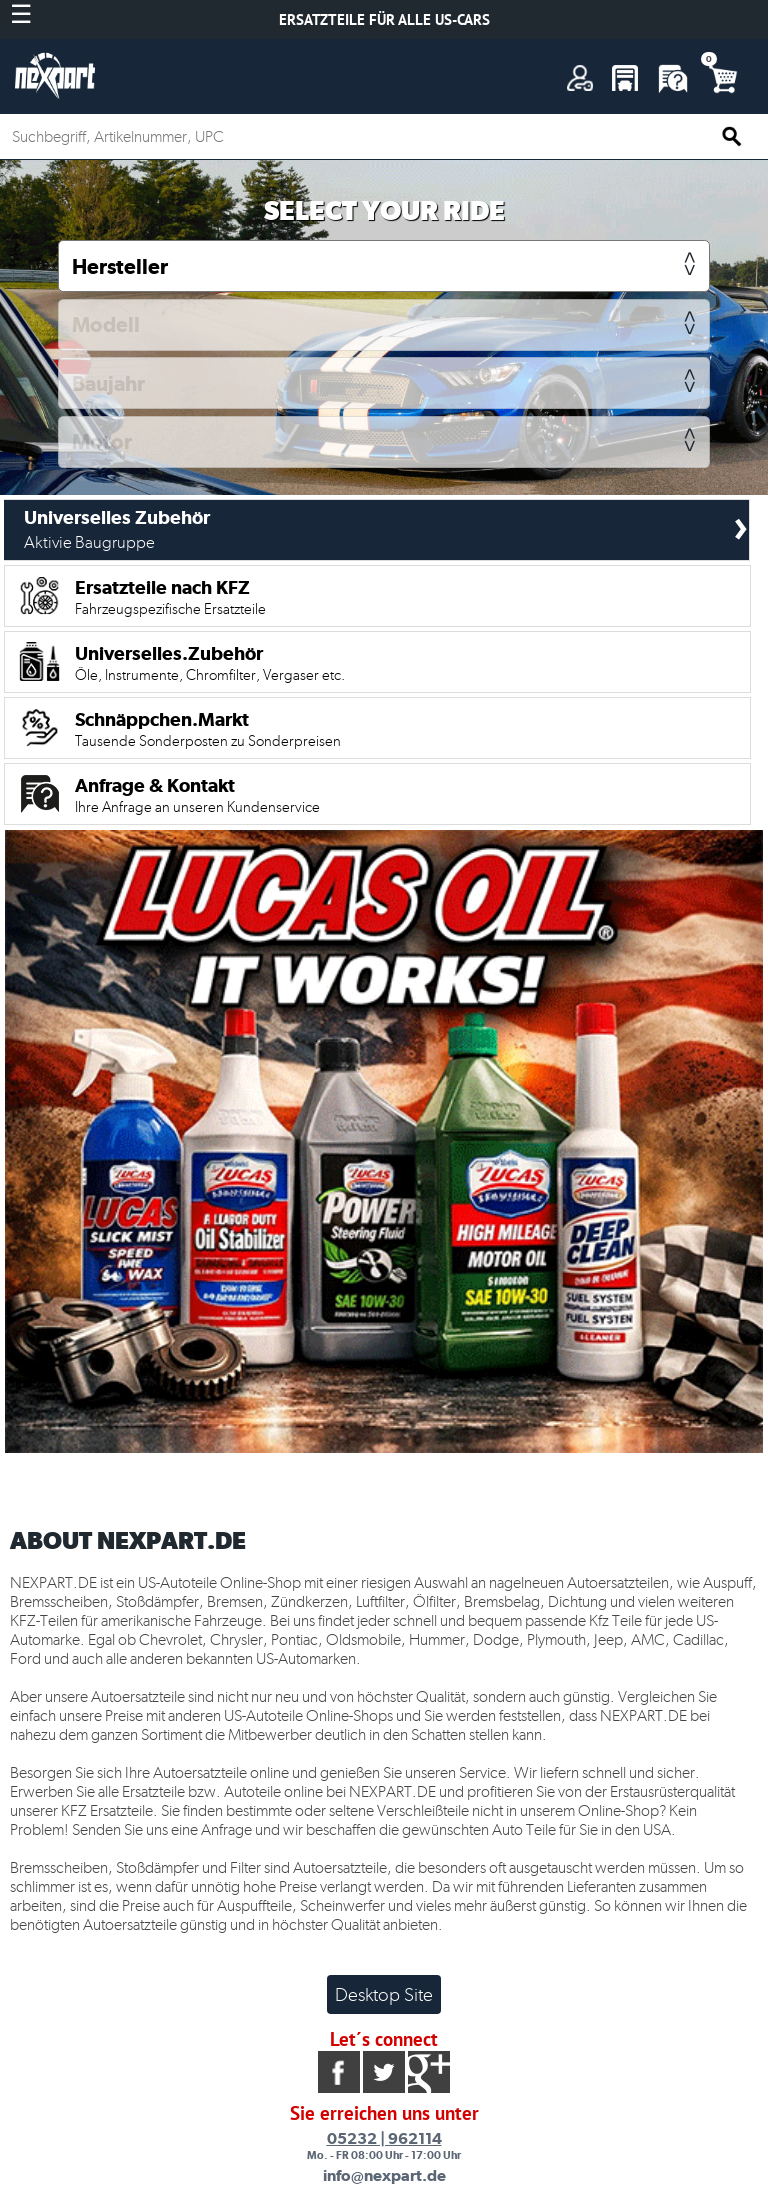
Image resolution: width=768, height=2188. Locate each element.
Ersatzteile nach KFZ (170, 597)
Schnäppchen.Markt (208, 729)
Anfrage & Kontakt (197, 795)
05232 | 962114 (384, 2138)
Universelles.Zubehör (210, 663)
